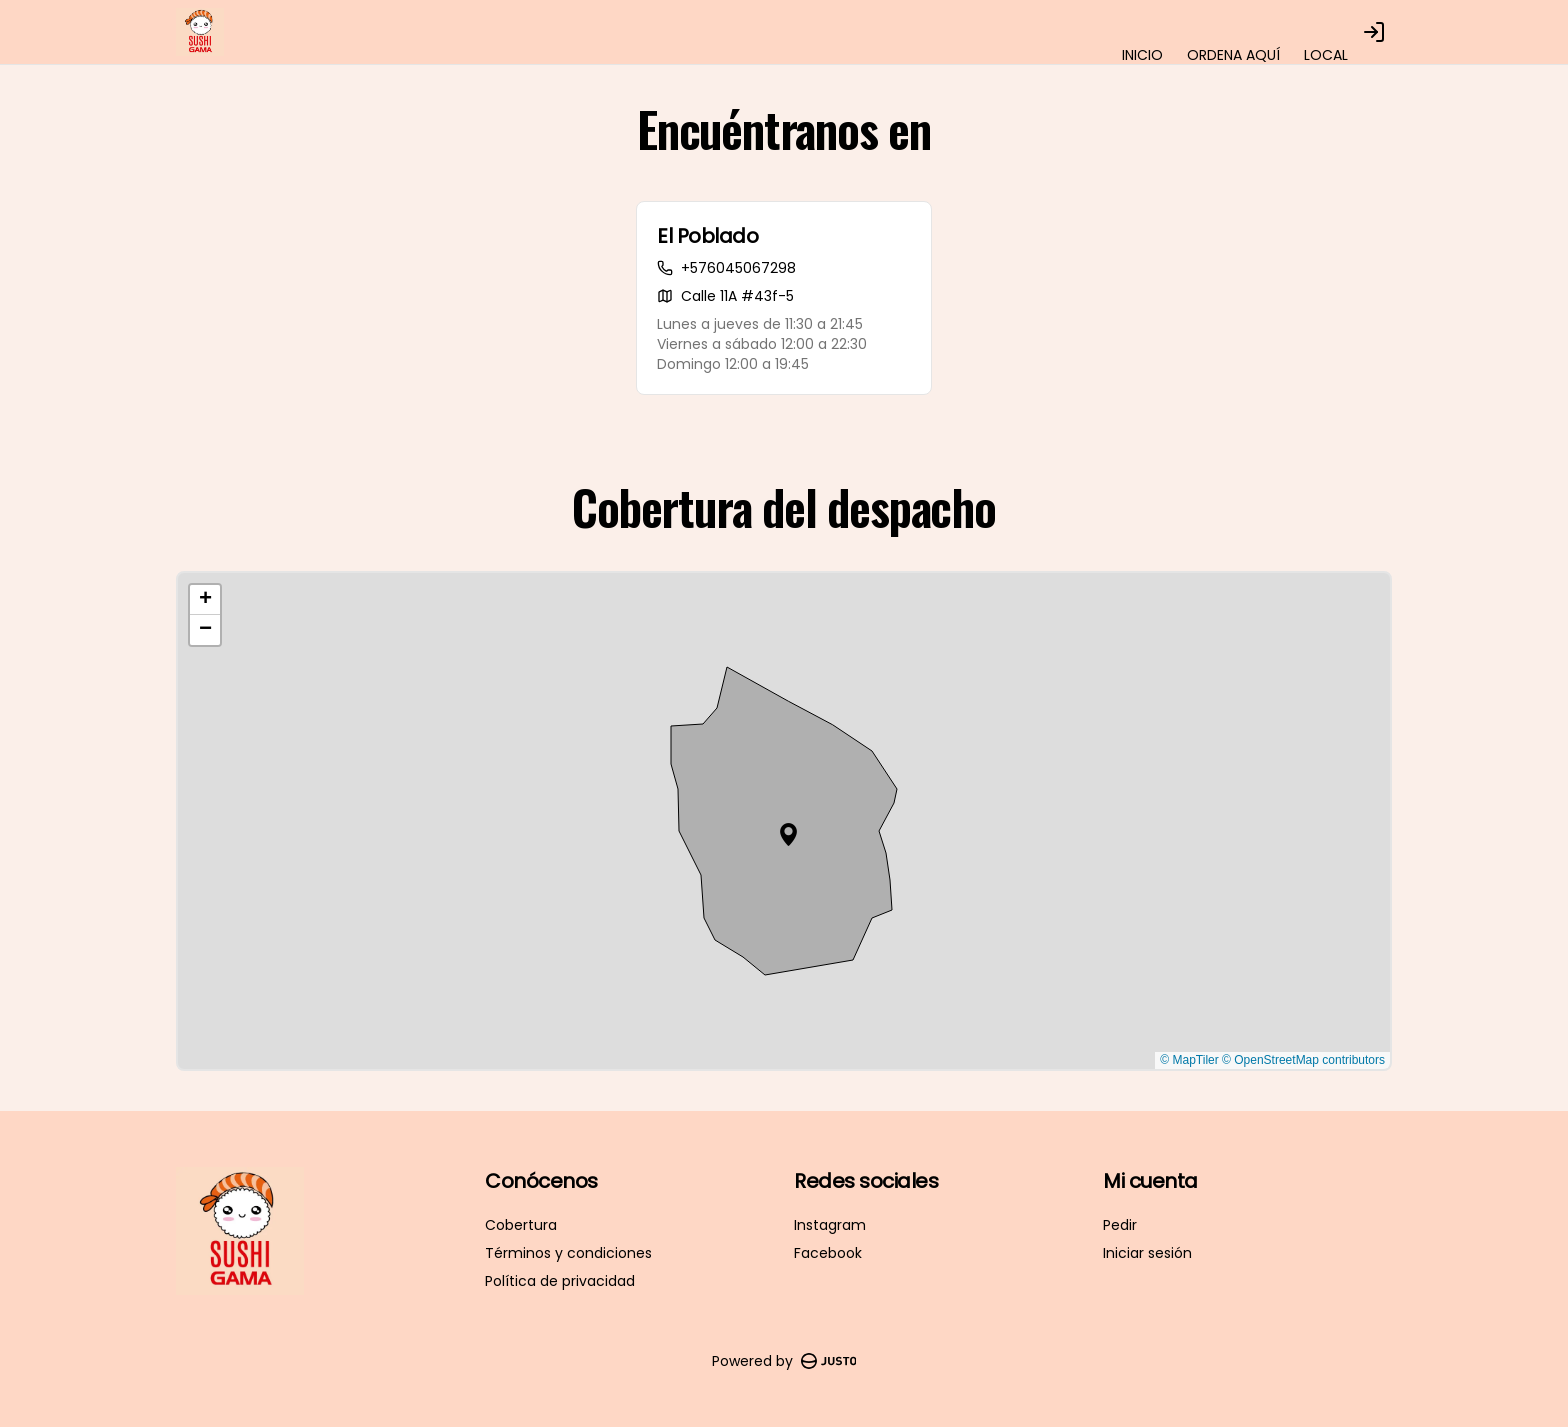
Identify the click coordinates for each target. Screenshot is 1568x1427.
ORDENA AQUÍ (1233, 55)
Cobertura (521, 1225)
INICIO (1142, 55)
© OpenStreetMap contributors (1303, 1060)
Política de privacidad (560, 1281)
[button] (788, 834)
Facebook (828, 1253)
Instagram (830, 1225)
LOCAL (1326, 55)
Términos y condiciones (568, 1253)
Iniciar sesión (1147, 1253)
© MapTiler (1189, 1060)
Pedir (1120, 1225)
